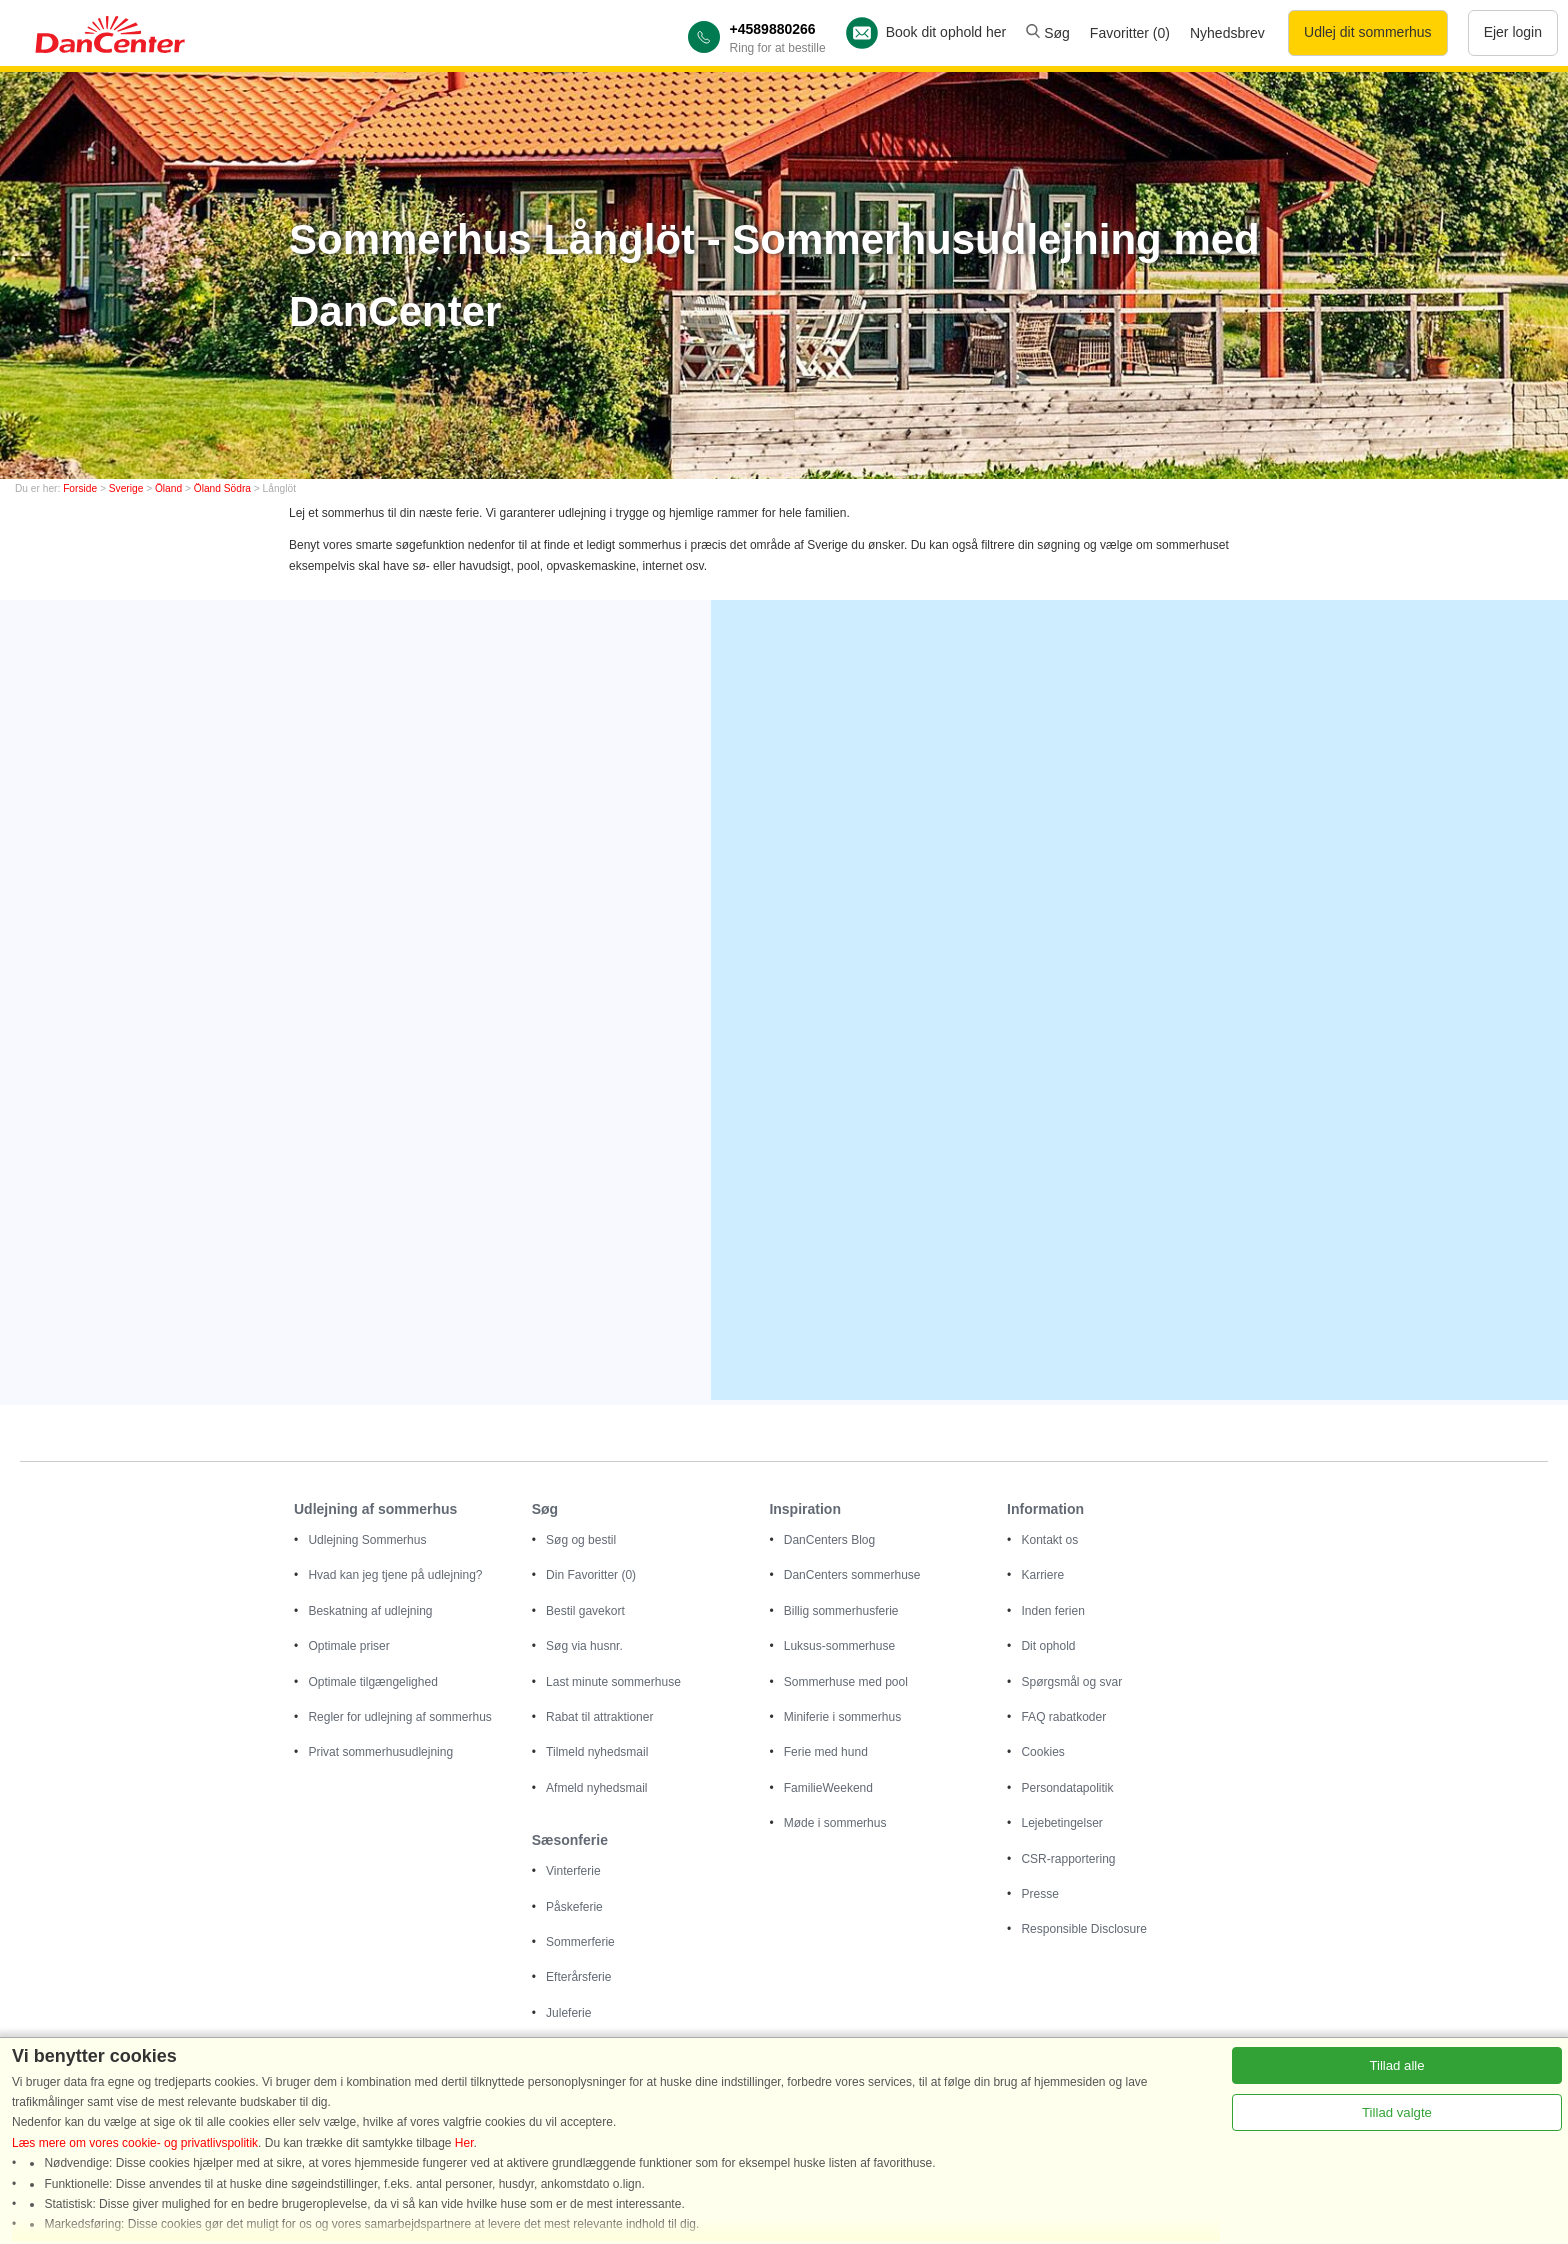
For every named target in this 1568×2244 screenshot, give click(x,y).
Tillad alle (1396, 2065)
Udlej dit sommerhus (1368, 32)
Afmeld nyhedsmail (596, 1788)
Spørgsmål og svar (1071, 1682)
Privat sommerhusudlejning (380, 1752)
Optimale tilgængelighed (372, 1682)
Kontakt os (1049, 1540)
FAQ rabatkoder (1063, 1717)
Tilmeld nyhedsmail (597, 1752)
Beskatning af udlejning (370, 1611)
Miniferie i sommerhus (842, 1717)
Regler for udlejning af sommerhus (399, 1717)
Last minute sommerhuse (613, 1682)
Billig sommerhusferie (841, 1611)
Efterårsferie (578, 1977)
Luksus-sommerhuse (839, 1646)
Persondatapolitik (1067, 1788)
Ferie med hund (826, 1752)
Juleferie (568, 2013)
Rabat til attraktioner (599, 1717)
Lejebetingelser (1061, 1823)
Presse (1039, 1894)
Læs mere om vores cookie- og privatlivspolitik (135, 2143)
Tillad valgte (1397, 2112)
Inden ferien (1052, 1611)
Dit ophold (1048, 1646)
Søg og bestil (581, 1540)
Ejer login (1513, 32)
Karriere (1042, 1575)
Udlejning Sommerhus (367, 1540)
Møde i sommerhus (835, 1823)
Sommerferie (580, 1942)
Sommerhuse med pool (846, 1682)
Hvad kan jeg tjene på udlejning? (395, 1575)
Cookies (1042, 1752)
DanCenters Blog (829, 1540)
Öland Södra (222, 488)
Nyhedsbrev (1227, 33)
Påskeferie (574, 1907)
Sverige (126, 488)
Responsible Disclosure (1083, 1929)
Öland (168, 488)
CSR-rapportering (1068, 1859)
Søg (1048, 33)
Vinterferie (573, 1871)
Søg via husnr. (584, 1646)
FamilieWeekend (828, 1788)
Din (591, 1575)
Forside (80, 488)
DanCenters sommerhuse (852, 1575)
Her (464, 2143)
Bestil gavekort (585, 1611)
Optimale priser (348, 1646)
